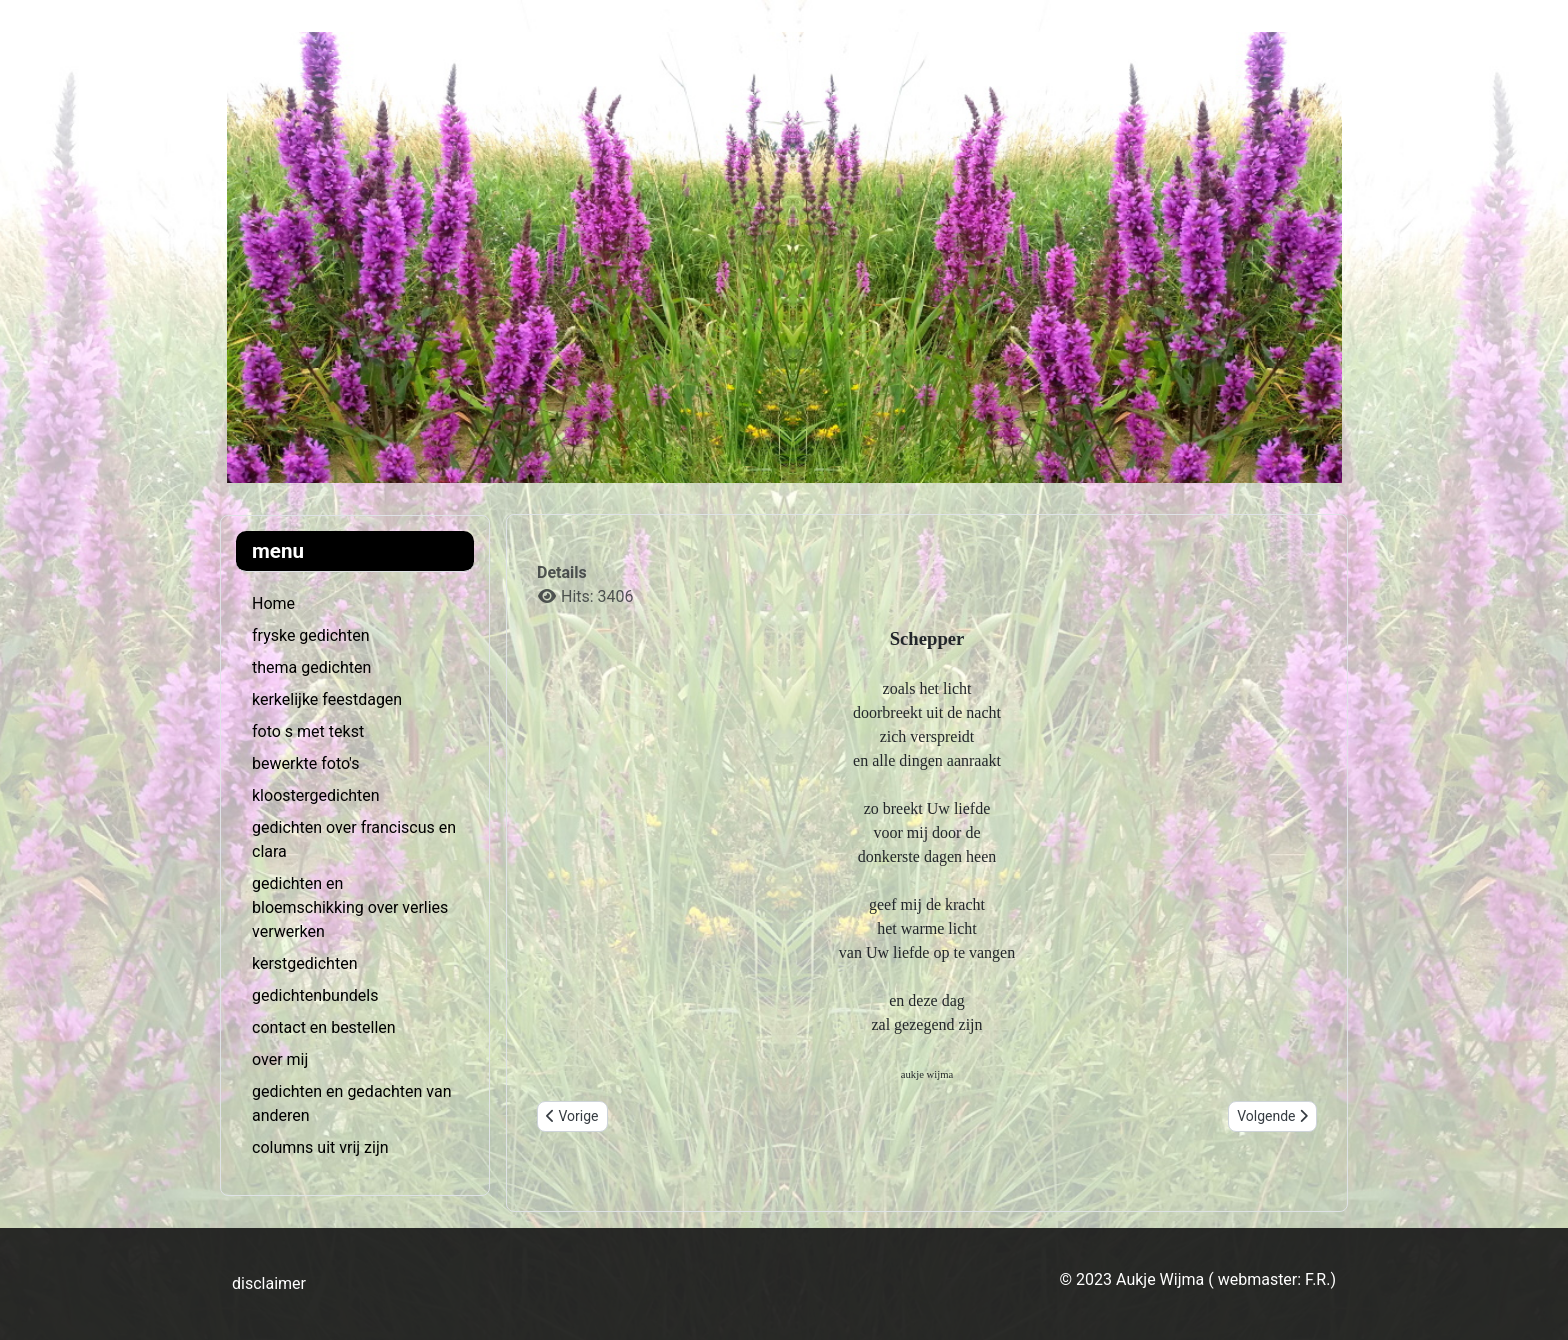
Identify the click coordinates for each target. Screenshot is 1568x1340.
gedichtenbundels (315, 995)
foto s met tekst (308, 731)
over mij (280, 1059)
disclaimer (269, 1283)
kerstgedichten (304, 963)
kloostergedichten (316, 795)
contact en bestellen (324, 1027)
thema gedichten (311, 667)
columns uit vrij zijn (320, 1147)
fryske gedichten (310, 635)
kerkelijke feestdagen (327, 699)
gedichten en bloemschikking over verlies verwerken (350, 907)
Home (273, 603)
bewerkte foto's (305, 763)
